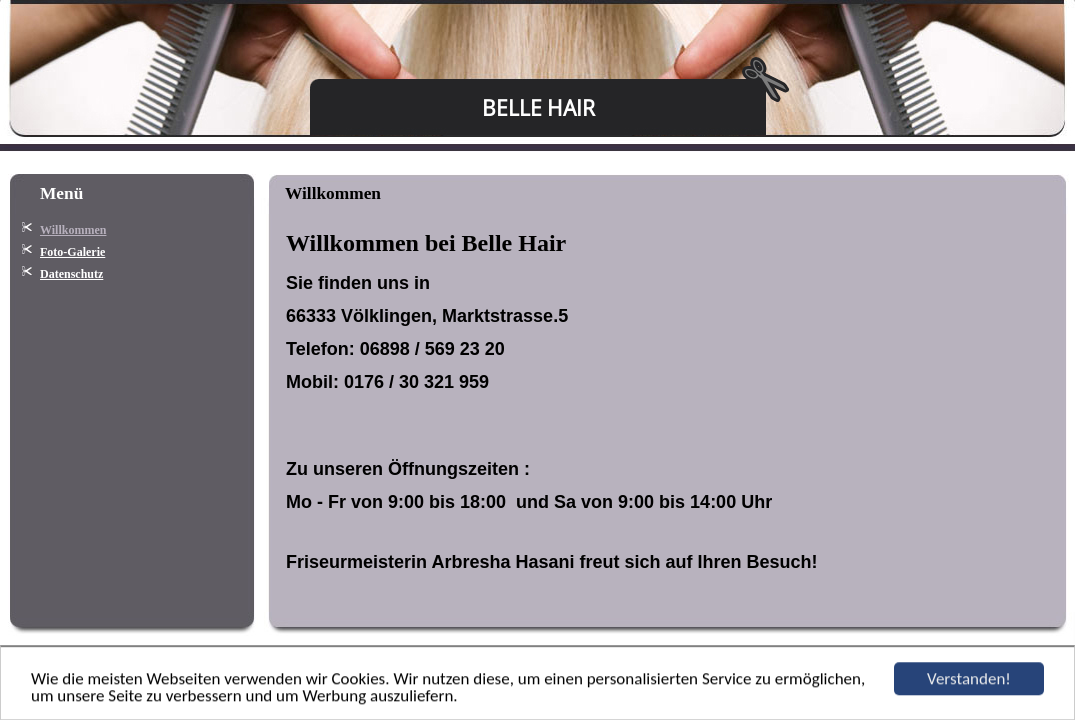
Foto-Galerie (72, 252)
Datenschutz (71, 274)
